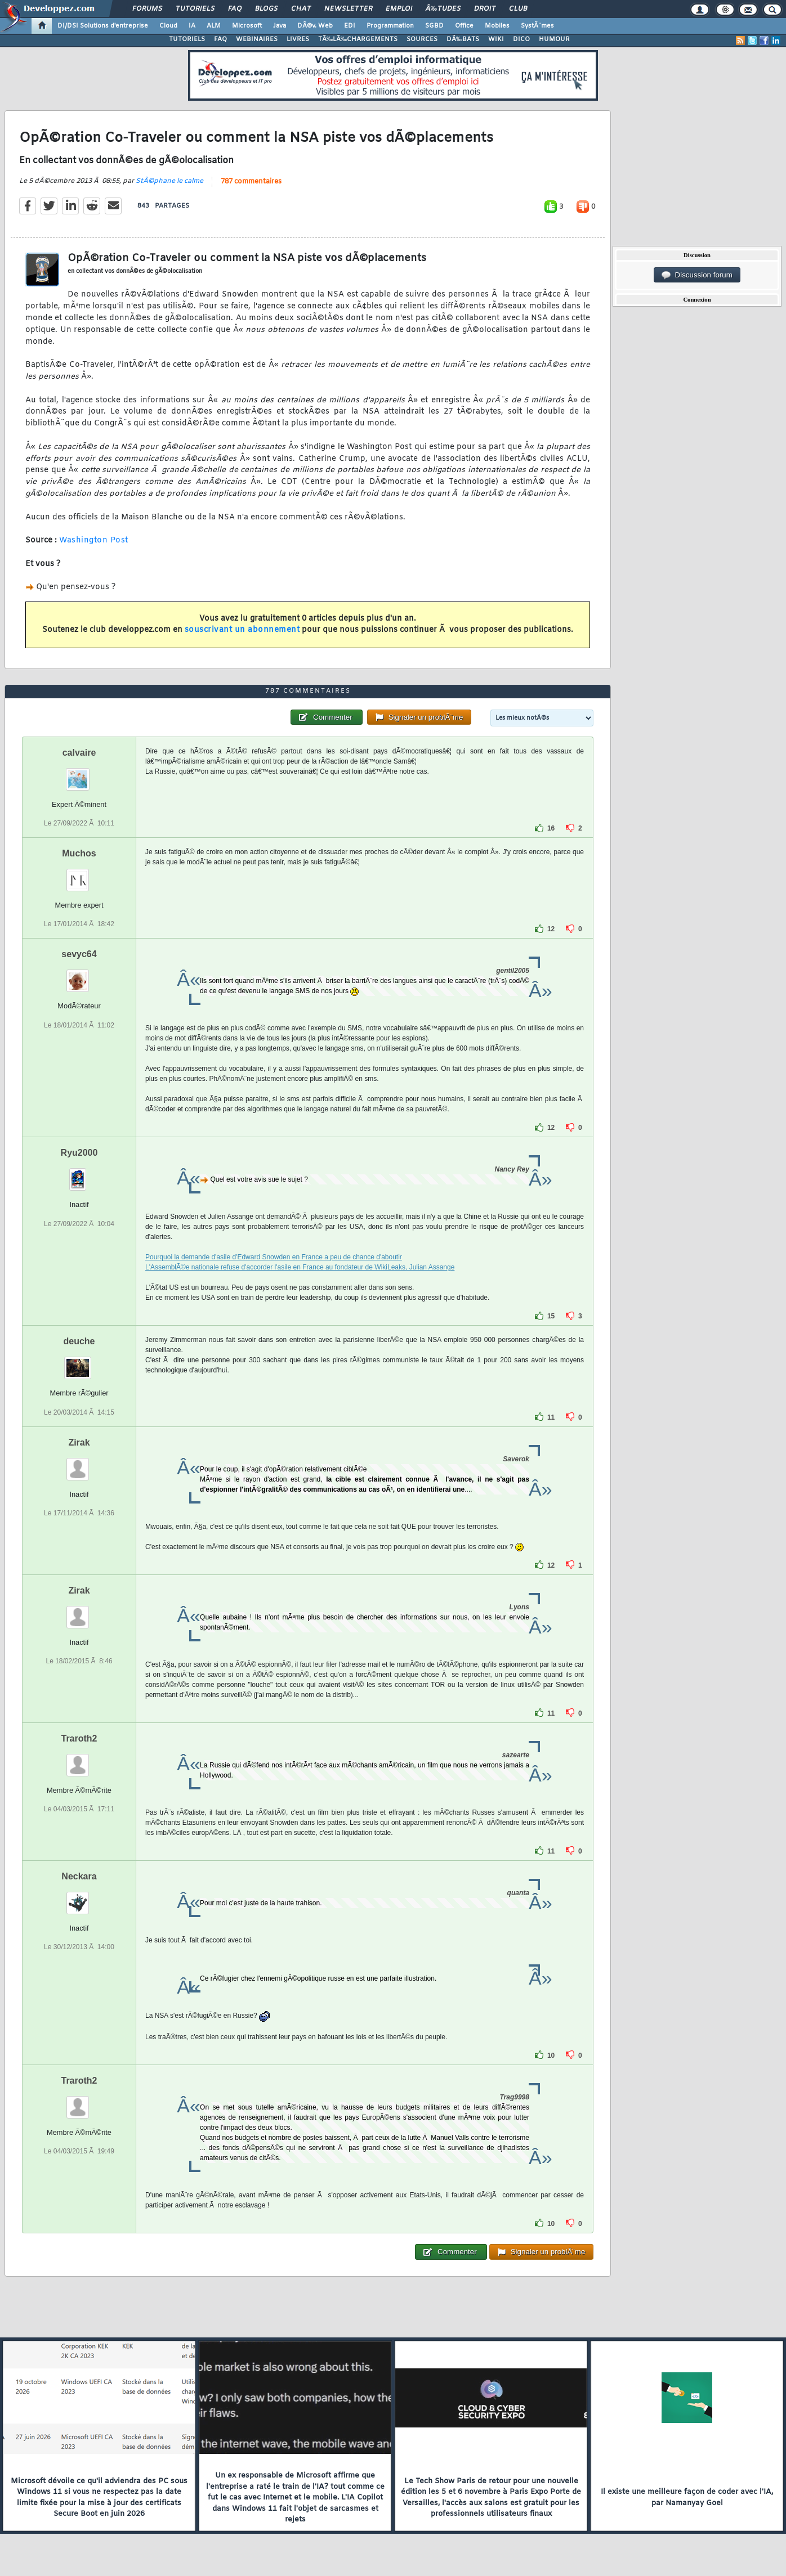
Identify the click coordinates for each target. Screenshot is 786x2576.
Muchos (79, 853)
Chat (301, 9)
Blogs (266, 9)
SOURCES (422, 39)
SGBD (434, 26)
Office (464, 26)
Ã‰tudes (443, 9)
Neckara (78, 1876)
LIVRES (298, 39)
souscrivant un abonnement (242, 630)
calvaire (79, 752)
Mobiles (497, 26)
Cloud (168, 26)
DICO (521, 39)
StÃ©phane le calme (169, 181)
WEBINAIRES (257, 39)
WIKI (496, 39)
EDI (349, 26)
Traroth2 (79, 1738)
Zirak (79, 1442)
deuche (79, 1341)
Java (279, 26)
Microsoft (247, 26)
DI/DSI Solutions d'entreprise (102, 26)
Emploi (399, 9)
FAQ (235, 9)
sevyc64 (78, 954)
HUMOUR (554, 39)
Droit (485, 9)
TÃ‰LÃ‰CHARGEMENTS (358, 39)
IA (192, 26)
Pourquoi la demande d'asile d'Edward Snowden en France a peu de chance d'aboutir (273, 1257)
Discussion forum (697, 275)
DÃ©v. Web (315, 26)
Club (518, 9)
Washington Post (93, 540)
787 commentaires (251, 181)
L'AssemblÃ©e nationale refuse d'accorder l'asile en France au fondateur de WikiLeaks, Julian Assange (299, 1267)
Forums (147, 9)
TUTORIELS (187, 39)
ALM (214, 26)
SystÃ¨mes (537, 26)
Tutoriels (195, 9)
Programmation (390, 26)
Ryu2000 (79, 1152)
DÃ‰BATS (462, 39)
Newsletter (348, 9)
